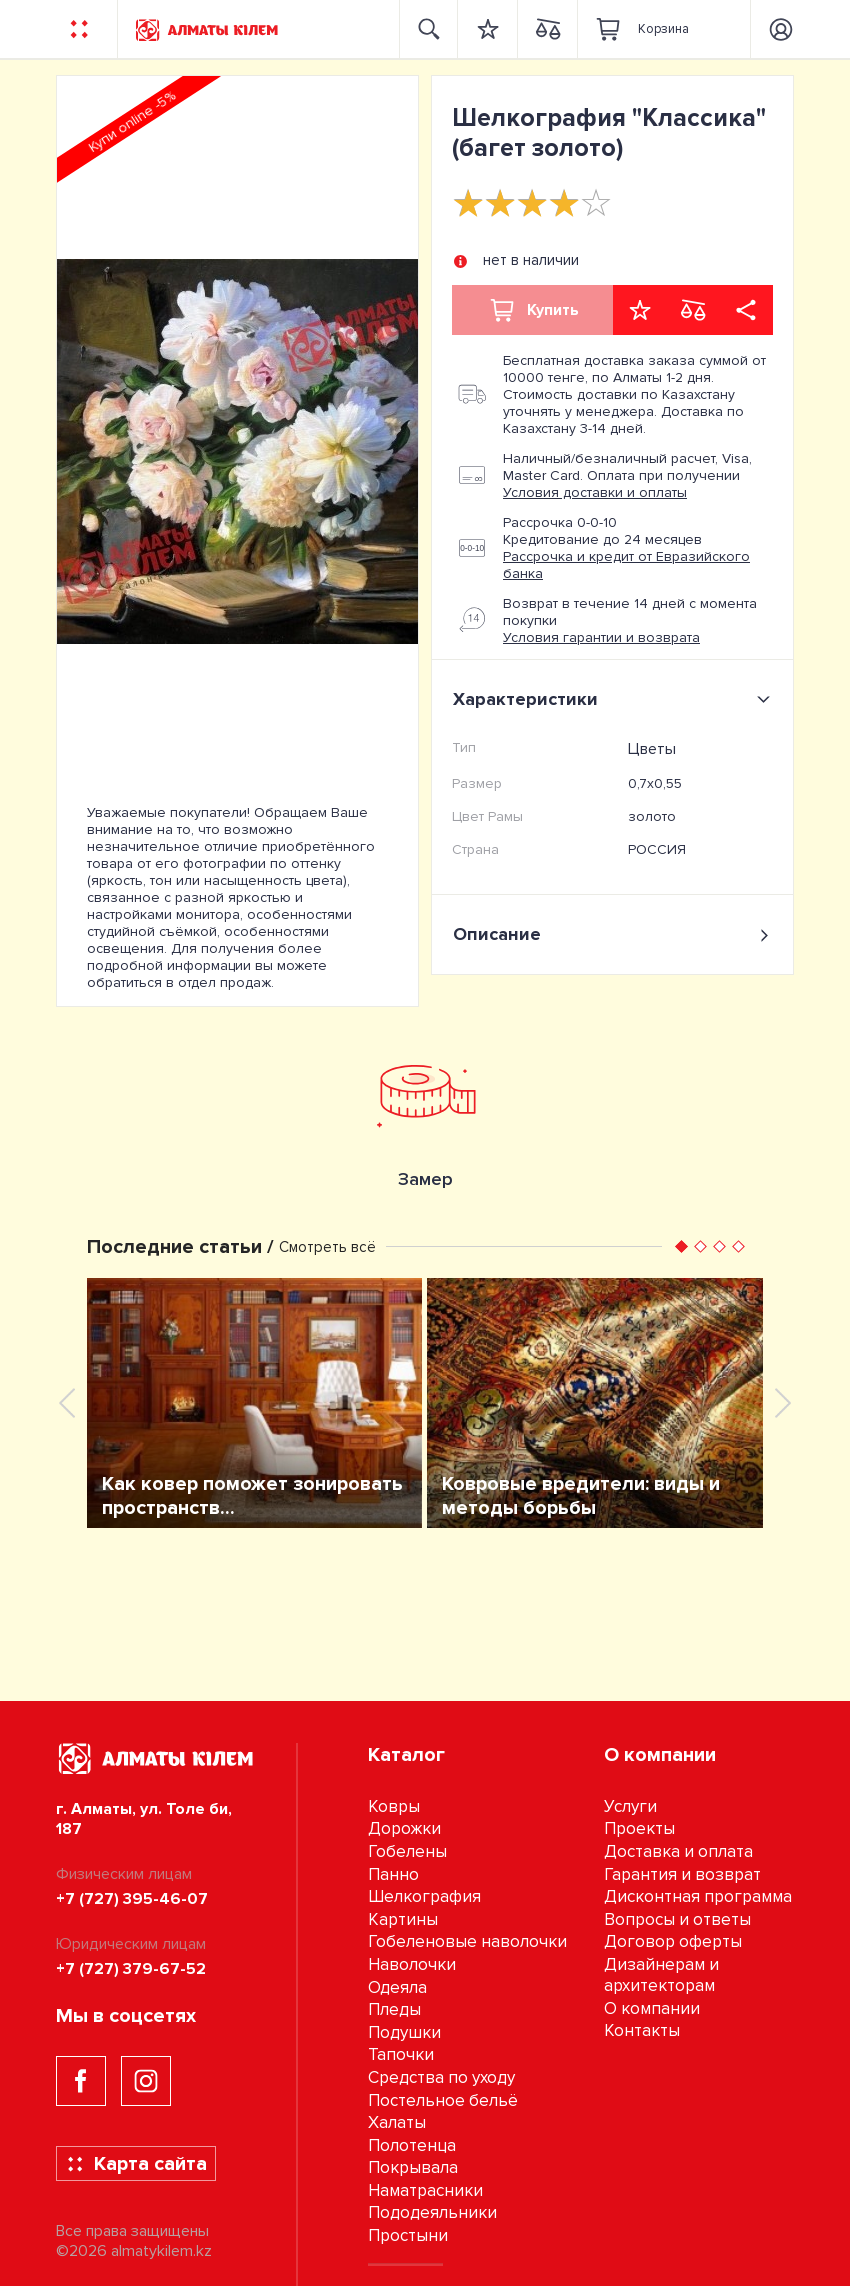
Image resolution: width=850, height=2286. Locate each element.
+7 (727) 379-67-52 (131, 1969)
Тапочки (401, 2054)
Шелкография (424, 1896)
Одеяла (397, 1987)
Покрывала (413, 2167)
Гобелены (407, 1851)
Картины (403, 1919)
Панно (393, 1874)
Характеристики (615, 699)
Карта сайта (136, 2164)
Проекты (639, 1828)
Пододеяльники (432, 2212)
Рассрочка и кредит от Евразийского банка (626, 565)
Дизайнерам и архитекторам (661, 1975)
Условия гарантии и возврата (601, 637)
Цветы (652, 749)
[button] (681, 1246)
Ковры (394, 1806)
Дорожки (404, 1828)
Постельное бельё (443, 2100)
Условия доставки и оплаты (595, 492)
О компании (652, 2008)
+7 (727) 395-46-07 (132, 1899)
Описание (612, 934)
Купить (533, 310)
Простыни (408, 2235)
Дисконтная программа (698, 1896)
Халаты (397, 2122)
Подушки (404, 2032)
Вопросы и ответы (677, 1919)
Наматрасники (425, 2190)
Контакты (642, 2030)
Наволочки (412, 1964)
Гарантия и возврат (682, 1874)
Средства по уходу (441, 2077)
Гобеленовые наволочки (467, 1941)
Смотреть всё (327, 1247)
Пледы (394, 2009)
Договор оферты (673, 1941)
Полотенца (412, 2145)
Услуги (630, 1806)
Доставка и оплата (678, 1851)
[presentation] (67, 1403)
